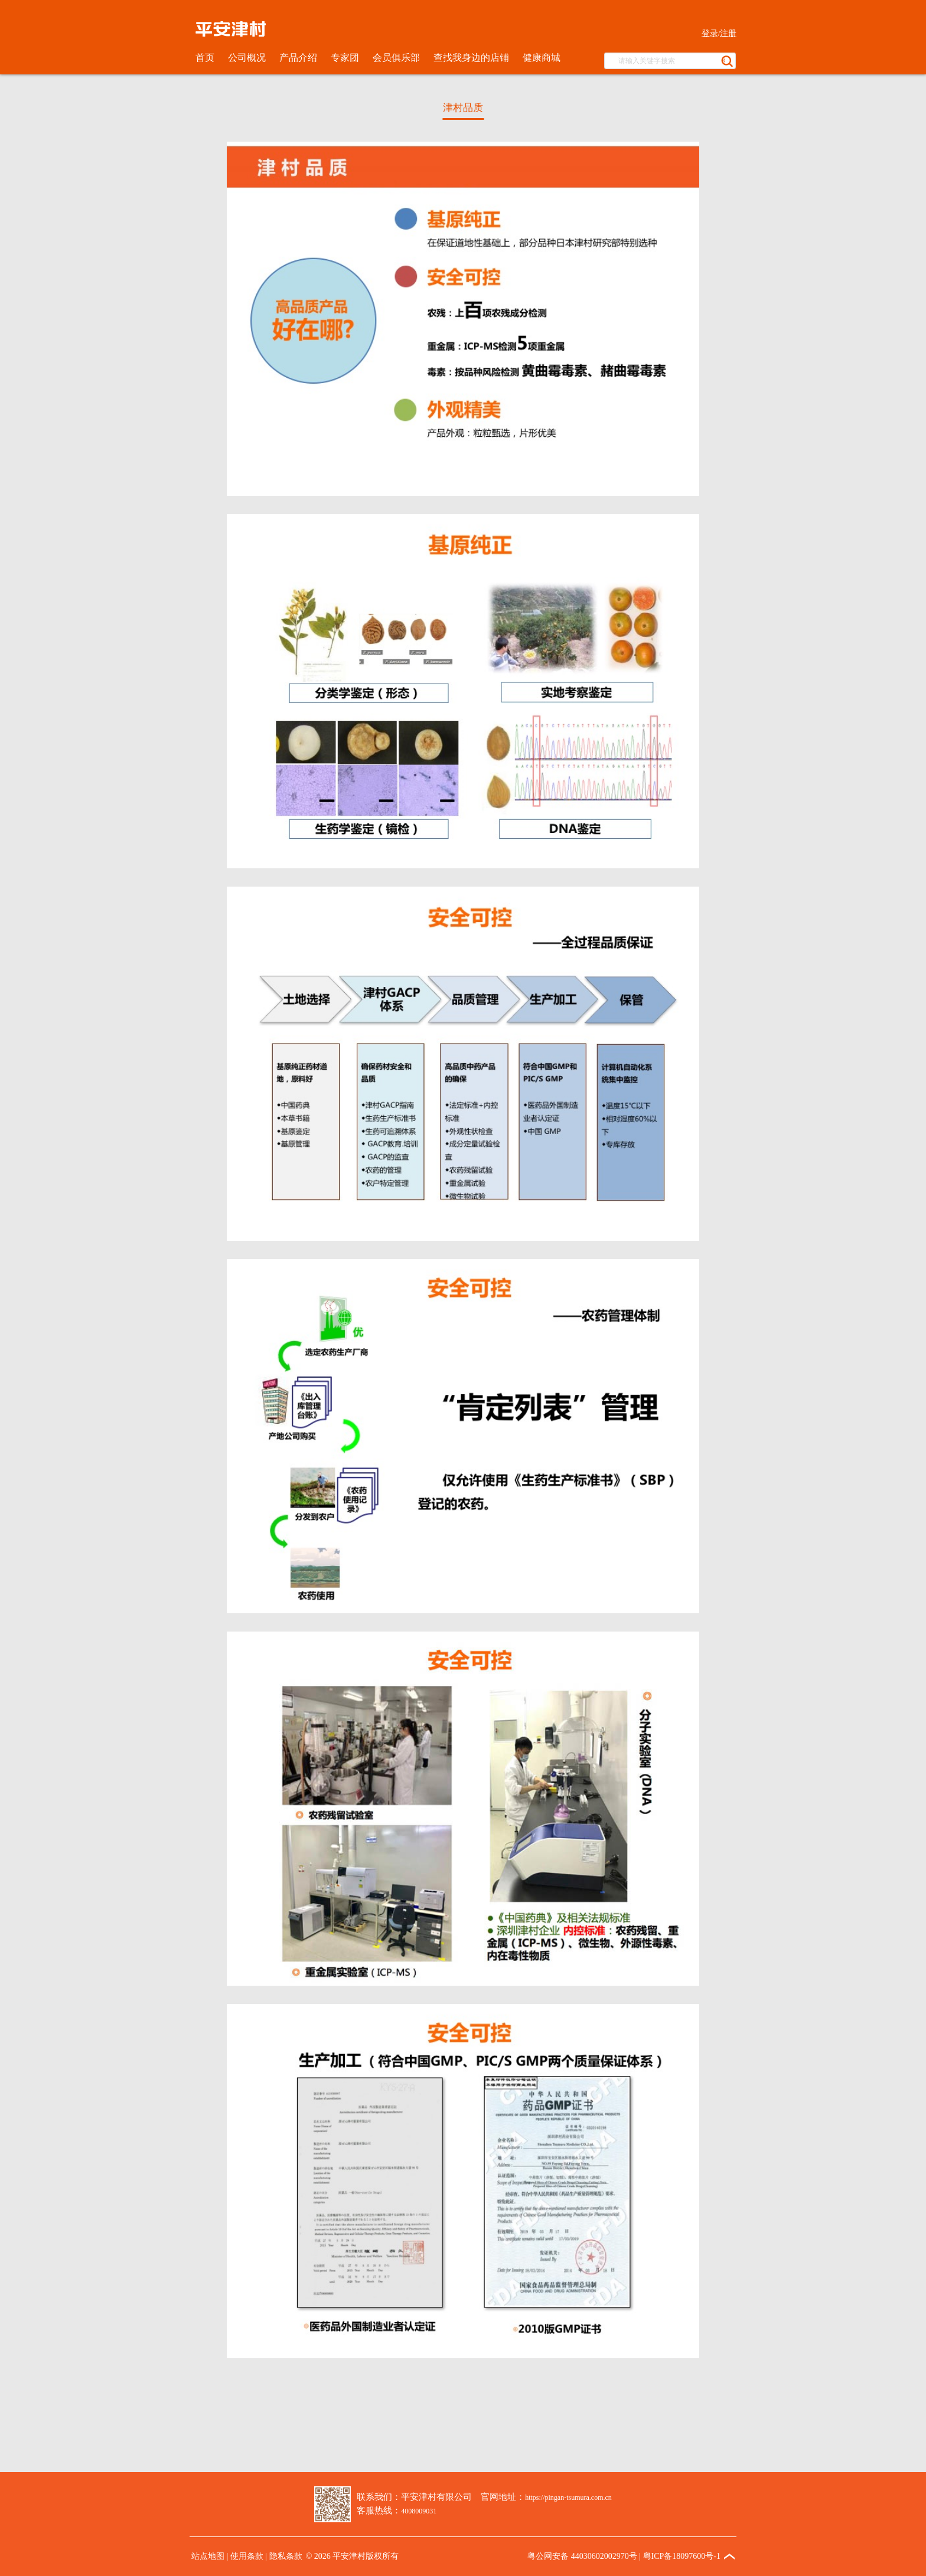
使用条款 (246, 2556)
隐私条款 (285, 2556)
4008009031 (418, 2511)
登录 (710, 33)
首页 (204, 58)
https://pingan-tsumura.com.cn (568, 2497)
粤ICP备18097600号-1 (681, 2556)
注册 (728, 33)
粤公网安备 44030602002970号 (582, 2556)
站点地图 (207, 2556)
